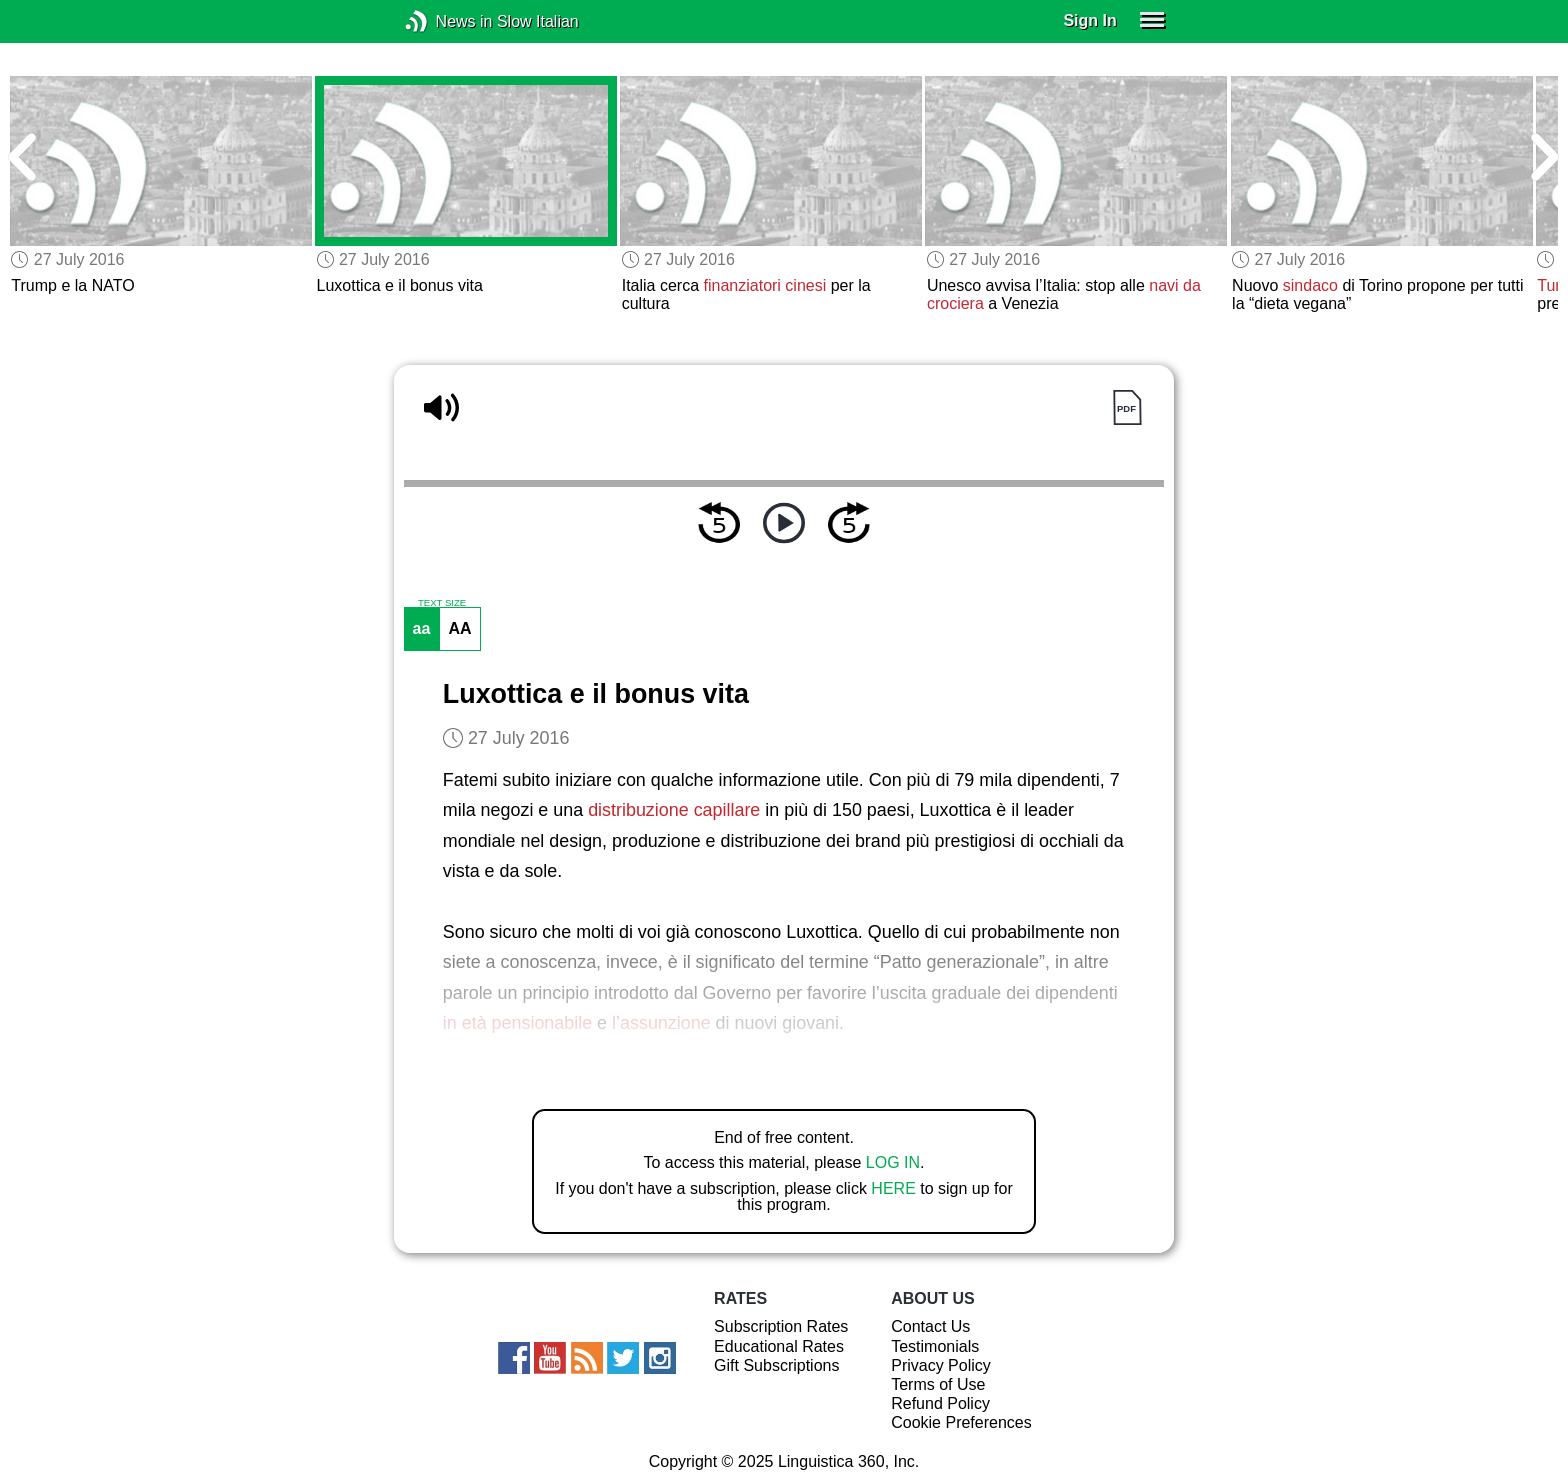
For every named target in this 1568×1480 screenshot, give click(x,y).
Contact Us (930, 1326)
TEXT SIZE (442, 603)
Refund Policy (940, 1403)
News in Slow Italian (446, 21)
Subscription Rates (781, 1326)
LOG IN (893, 1162)
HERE (893, 1188)
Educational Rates (779, 1346)
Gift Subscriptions (776, 1365)
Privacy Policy (941, 1365)
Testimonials (935, 1346)
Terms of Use (938, 1384)
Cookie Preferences (961, 1422)
